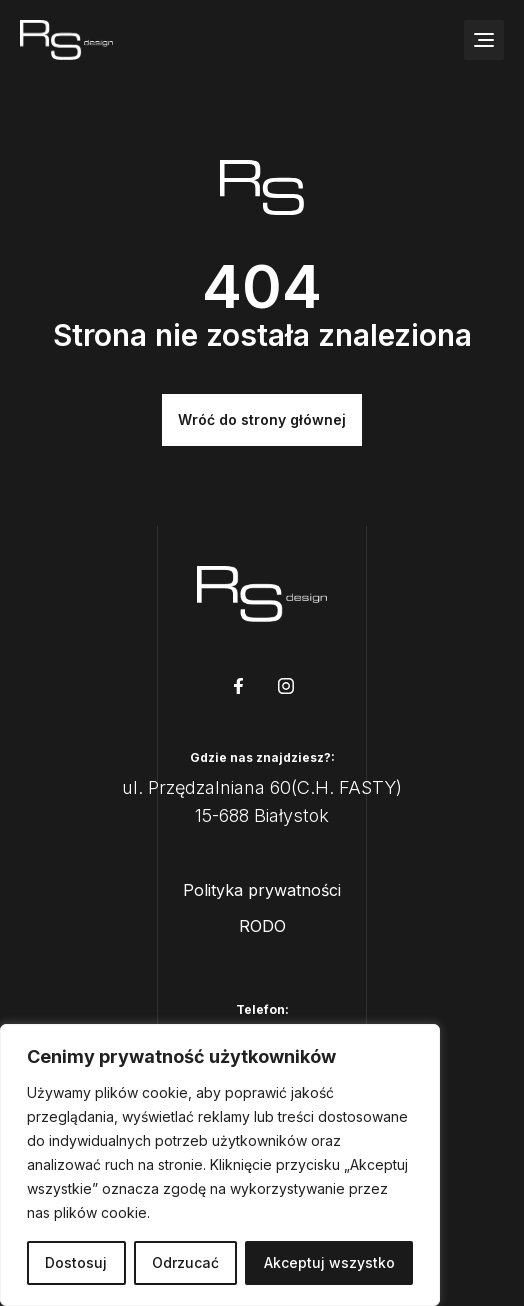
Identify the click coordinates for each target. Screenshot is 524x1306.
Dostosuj (76, 1262)
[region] (220, 1165)
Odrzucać (185, 1262)
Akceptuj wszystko (329, 1262)
